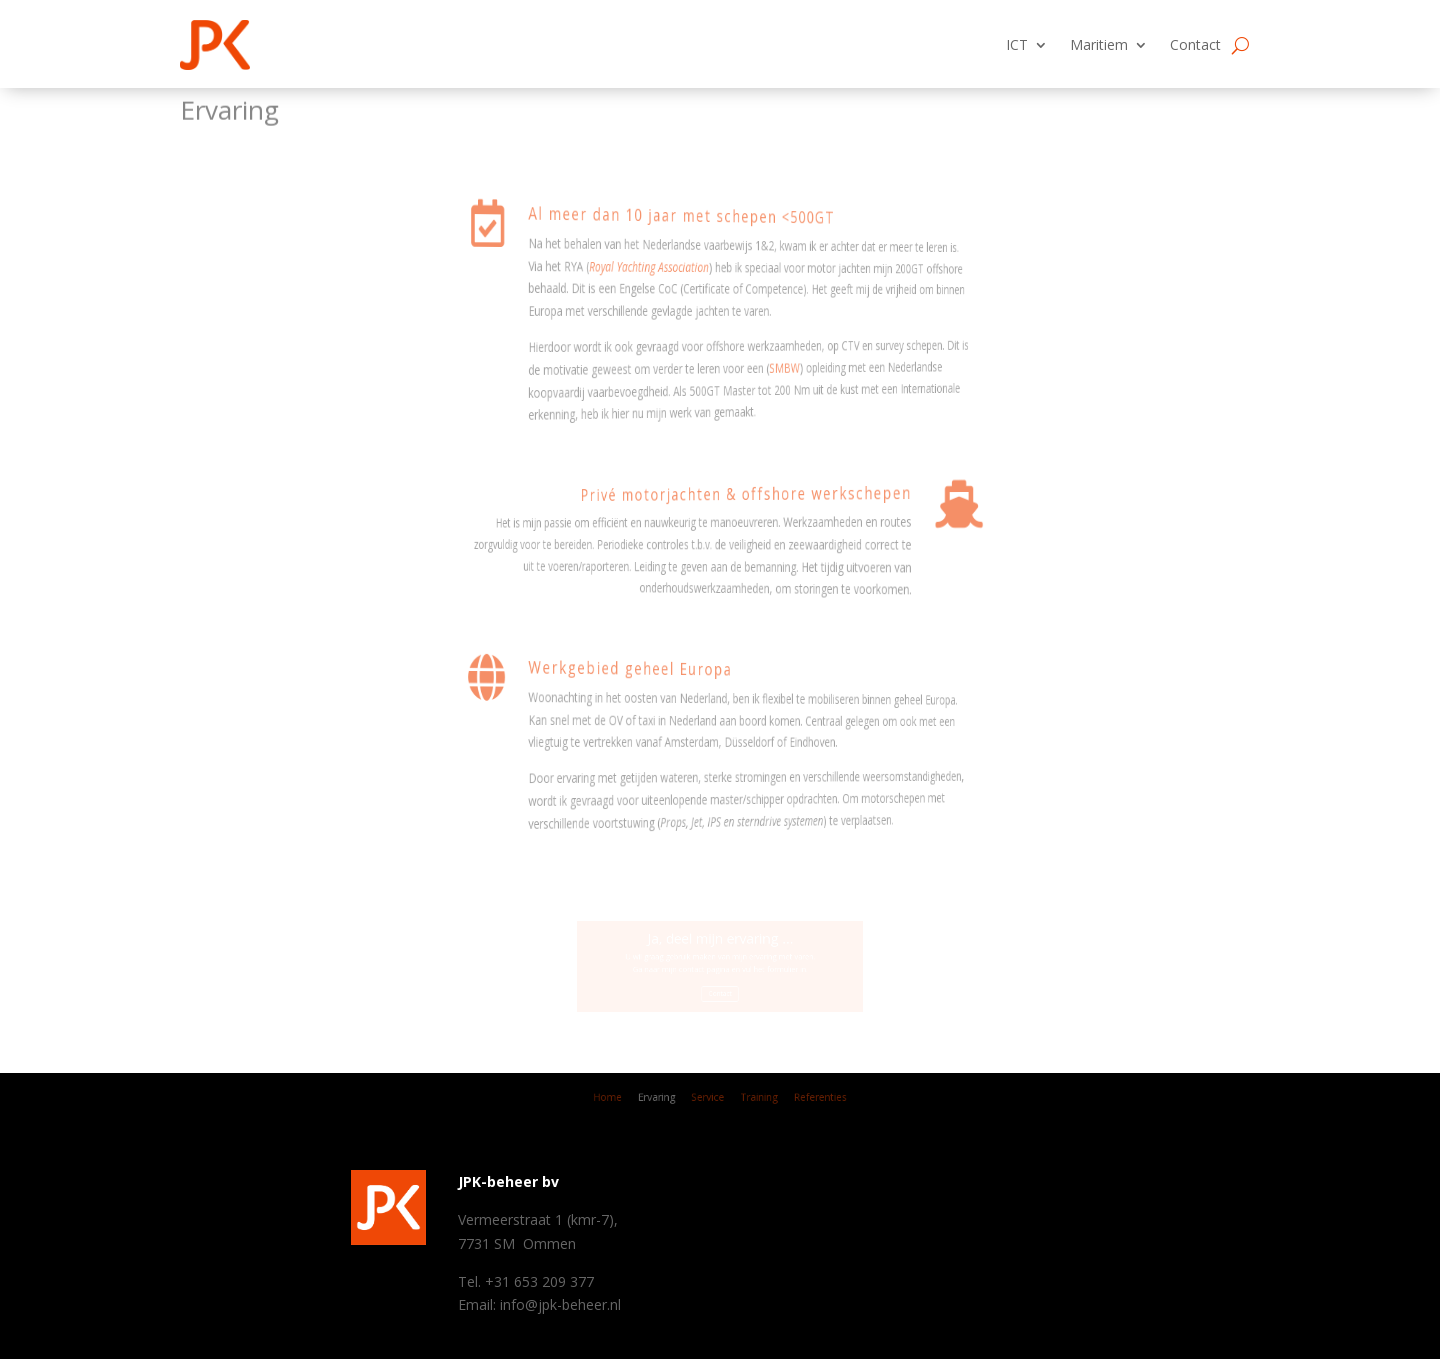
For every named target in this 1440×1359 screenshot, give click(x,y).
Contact (1195, 44)
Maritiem (1099, 44)
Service (709, 1099)
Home (628, 1099)
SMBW (598, 363)
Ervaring (667, 1099)
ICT (1017, 44)
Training (752, 1099)
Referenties (803, 1099)
